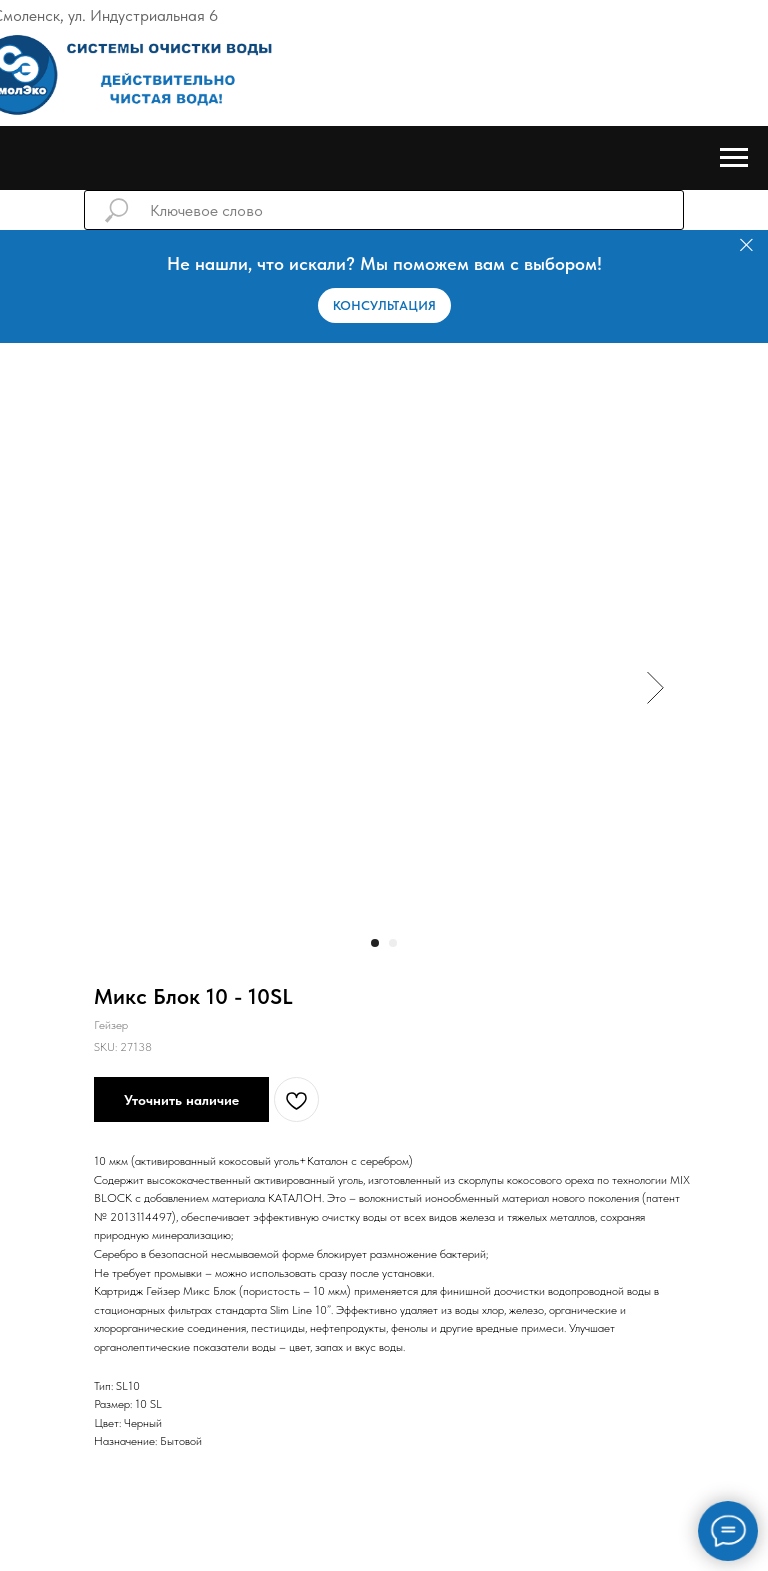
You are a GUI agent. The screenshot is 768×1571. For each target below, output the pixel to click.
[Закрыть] (746, 245)
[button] (384, 305)
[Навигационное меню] (734, 158)
